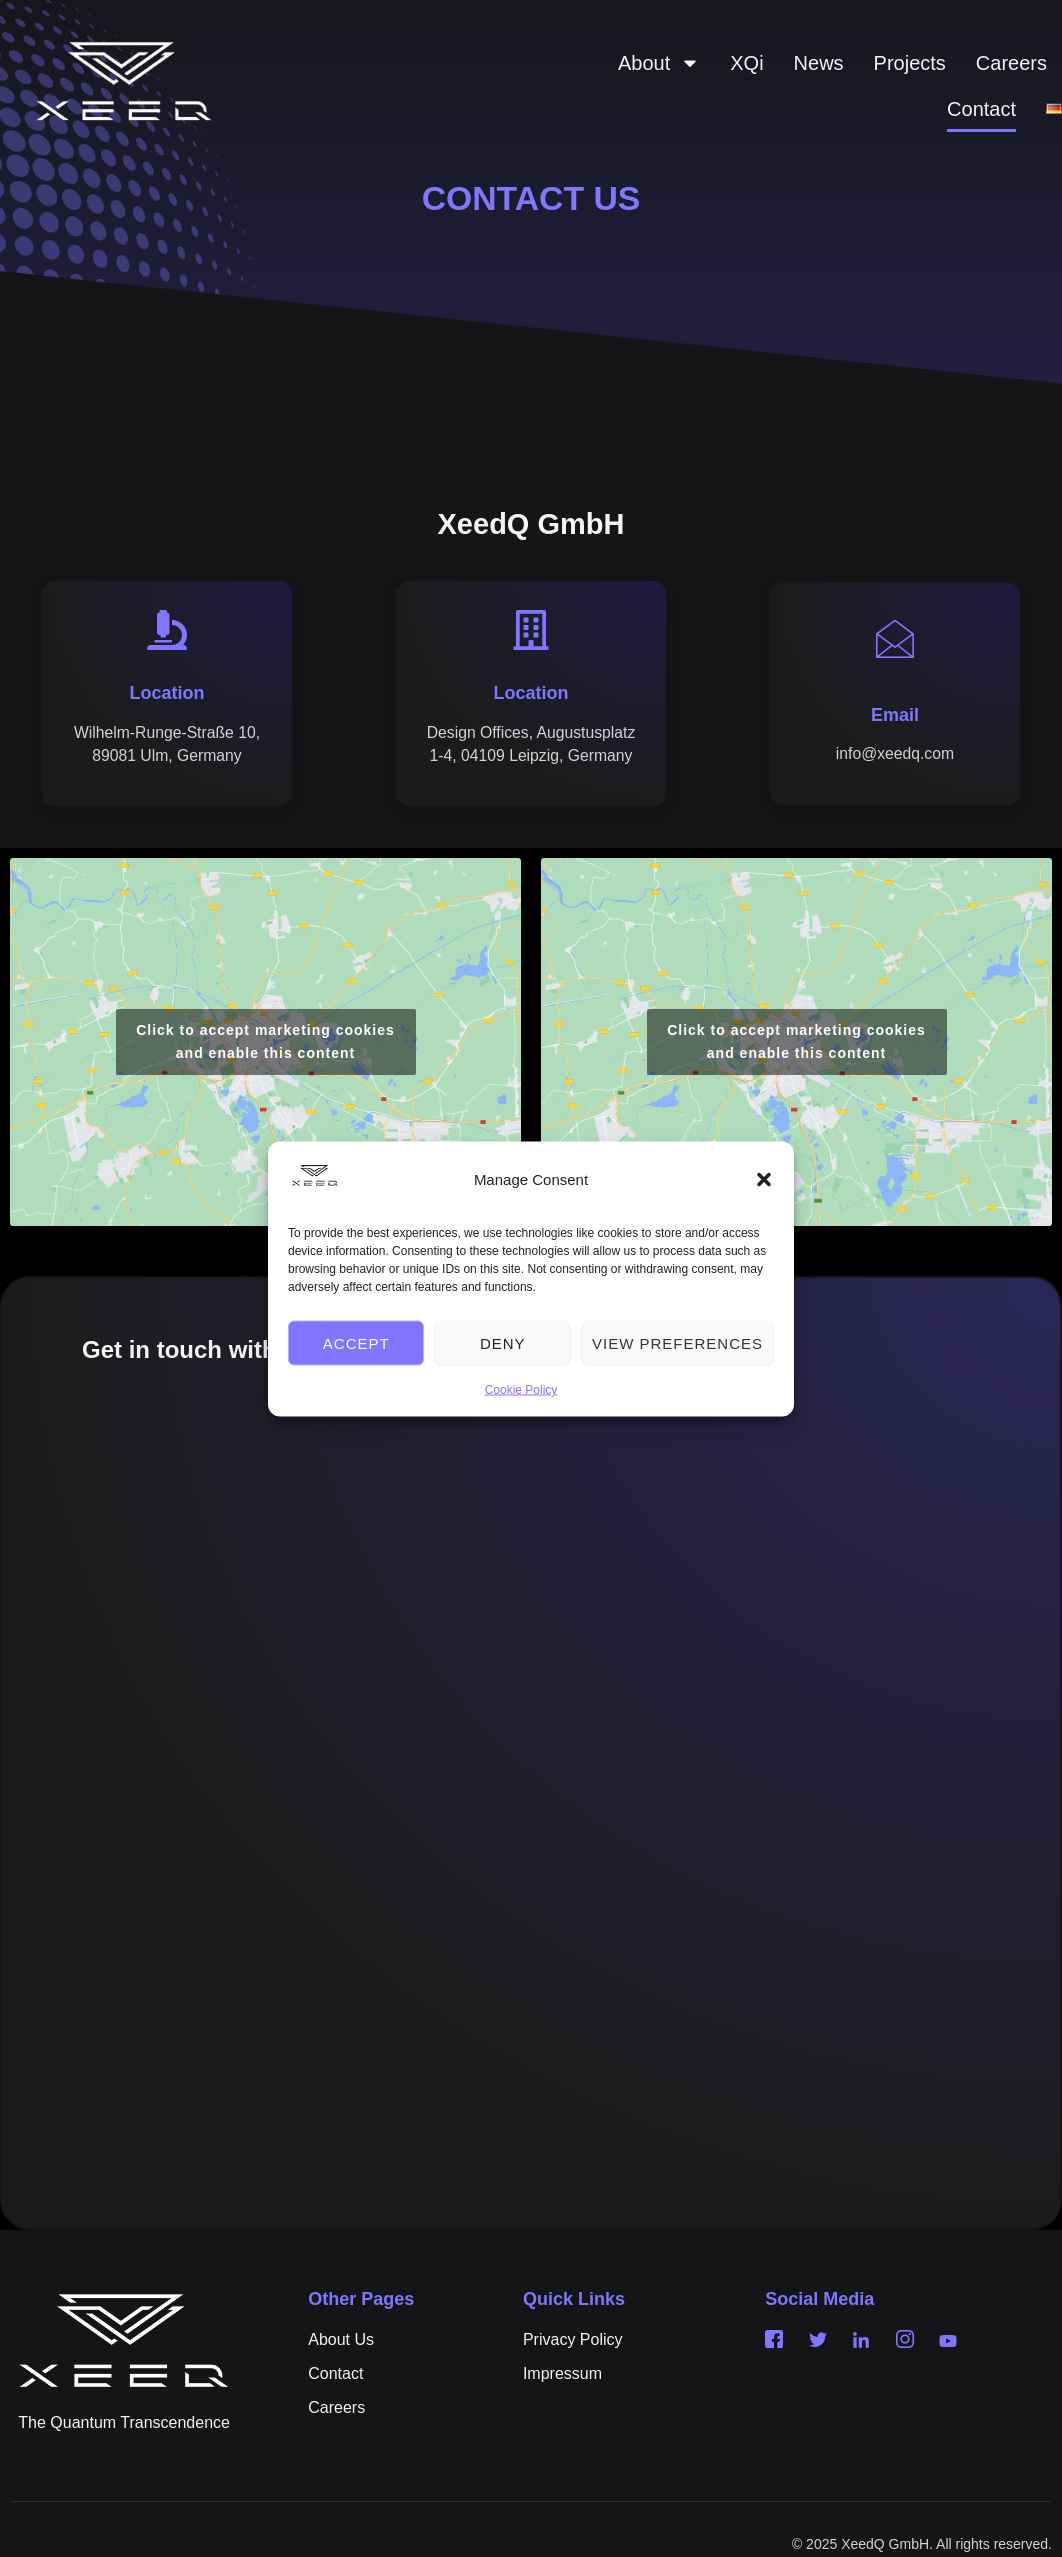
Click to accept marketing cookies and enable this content (265, 1067)
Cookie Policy (521, 1390)
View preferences (677, 1342)
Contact (981, 109)
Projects (910, 63)
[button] (764, 1180)
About (659, 63)
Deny (503, 1342)
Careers (1011, 63)
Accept (356, 1342)
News (819, 63)
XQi (746, 63)
